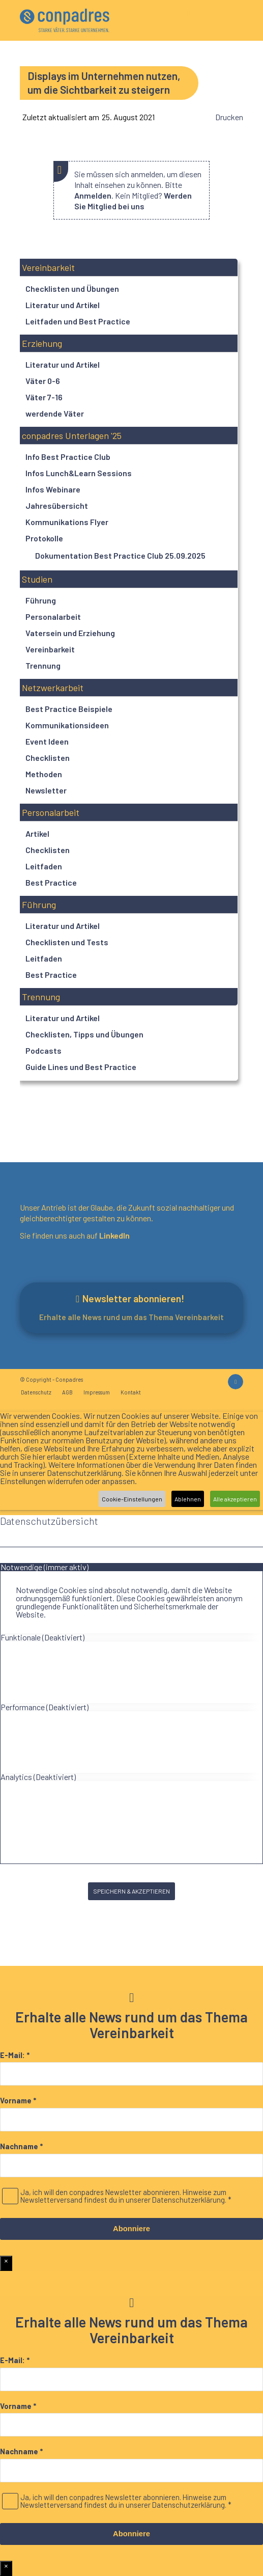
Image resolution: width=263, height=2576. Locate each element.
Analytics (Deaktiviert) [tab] (38, 1777)
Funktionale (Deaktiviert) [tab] (42, 1637)
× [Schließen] (6, 2261)
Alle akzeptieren (235, 1498)
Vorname (18, 2100)
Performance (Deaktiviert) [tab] (45, 1707)
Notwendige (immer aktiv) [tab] (45, 1567)
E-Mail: (15, 2055)
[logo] (64, 20)
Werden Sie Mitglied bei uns (133, 200)
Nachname (21, 2146)
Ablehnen (187, 1498)
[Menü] (208, 31)
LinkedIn (114, 1235)
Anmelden (92, 195)
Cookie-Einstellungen (132, 1498)
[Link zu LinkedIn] (235, 1381)
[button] (128, 268)
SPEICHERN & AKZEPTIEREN (131, 1891)
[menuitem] (208, 31)
